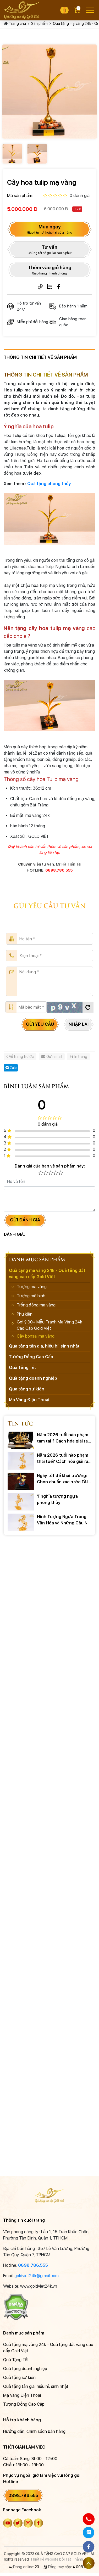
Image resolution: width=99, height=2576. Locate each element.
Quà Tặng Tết (22, 1367)
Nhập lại (79, 1024)
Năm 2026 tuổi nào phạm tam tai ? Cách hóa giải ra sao (62, 1438)
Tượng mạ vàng (32, 1286)
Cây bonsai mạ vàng (35, 1336)
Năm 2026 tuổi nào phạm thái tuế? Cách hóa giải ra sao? (62, 1459)
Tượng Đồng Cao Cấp (31, 1356)
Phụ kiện (24, 1314)
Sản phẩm (39, 23)
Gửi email (51, 1056)
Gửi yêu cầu (40, 1024)
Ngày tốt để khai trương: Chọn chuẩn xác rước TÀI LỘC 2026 (62, 1479)
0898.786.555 (33, 2265)
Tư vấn (50, 249)
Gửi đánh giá (25, 1219)
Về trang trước (20, 1056)
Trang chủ (17, 23)
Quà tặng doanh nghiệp (33, 1378)
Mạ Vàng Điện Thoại (29, 1399)
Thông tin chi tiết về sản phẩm (40, 357)
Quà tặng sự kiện (26, 1389)
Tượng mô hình (31, 1295)
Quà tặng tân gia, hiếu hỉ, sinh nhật (44, 1346)
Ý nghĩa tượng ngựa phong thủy (57, 1499)
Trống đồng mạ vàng (36, 1305)
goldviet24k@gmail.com (36, 2275)
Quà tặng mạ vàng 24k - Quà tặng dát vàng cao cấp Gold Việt (47, 1273)
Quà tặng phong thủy (49, 483)
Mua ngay (49, 229)
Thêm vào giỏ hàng (49, 270)
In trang (78, 1056)
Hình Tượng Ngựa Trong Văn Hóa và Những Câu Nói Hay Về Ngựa (64, 1520)
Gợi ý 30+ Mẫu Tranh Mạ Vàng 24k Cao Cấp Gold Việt (49, 1325)
